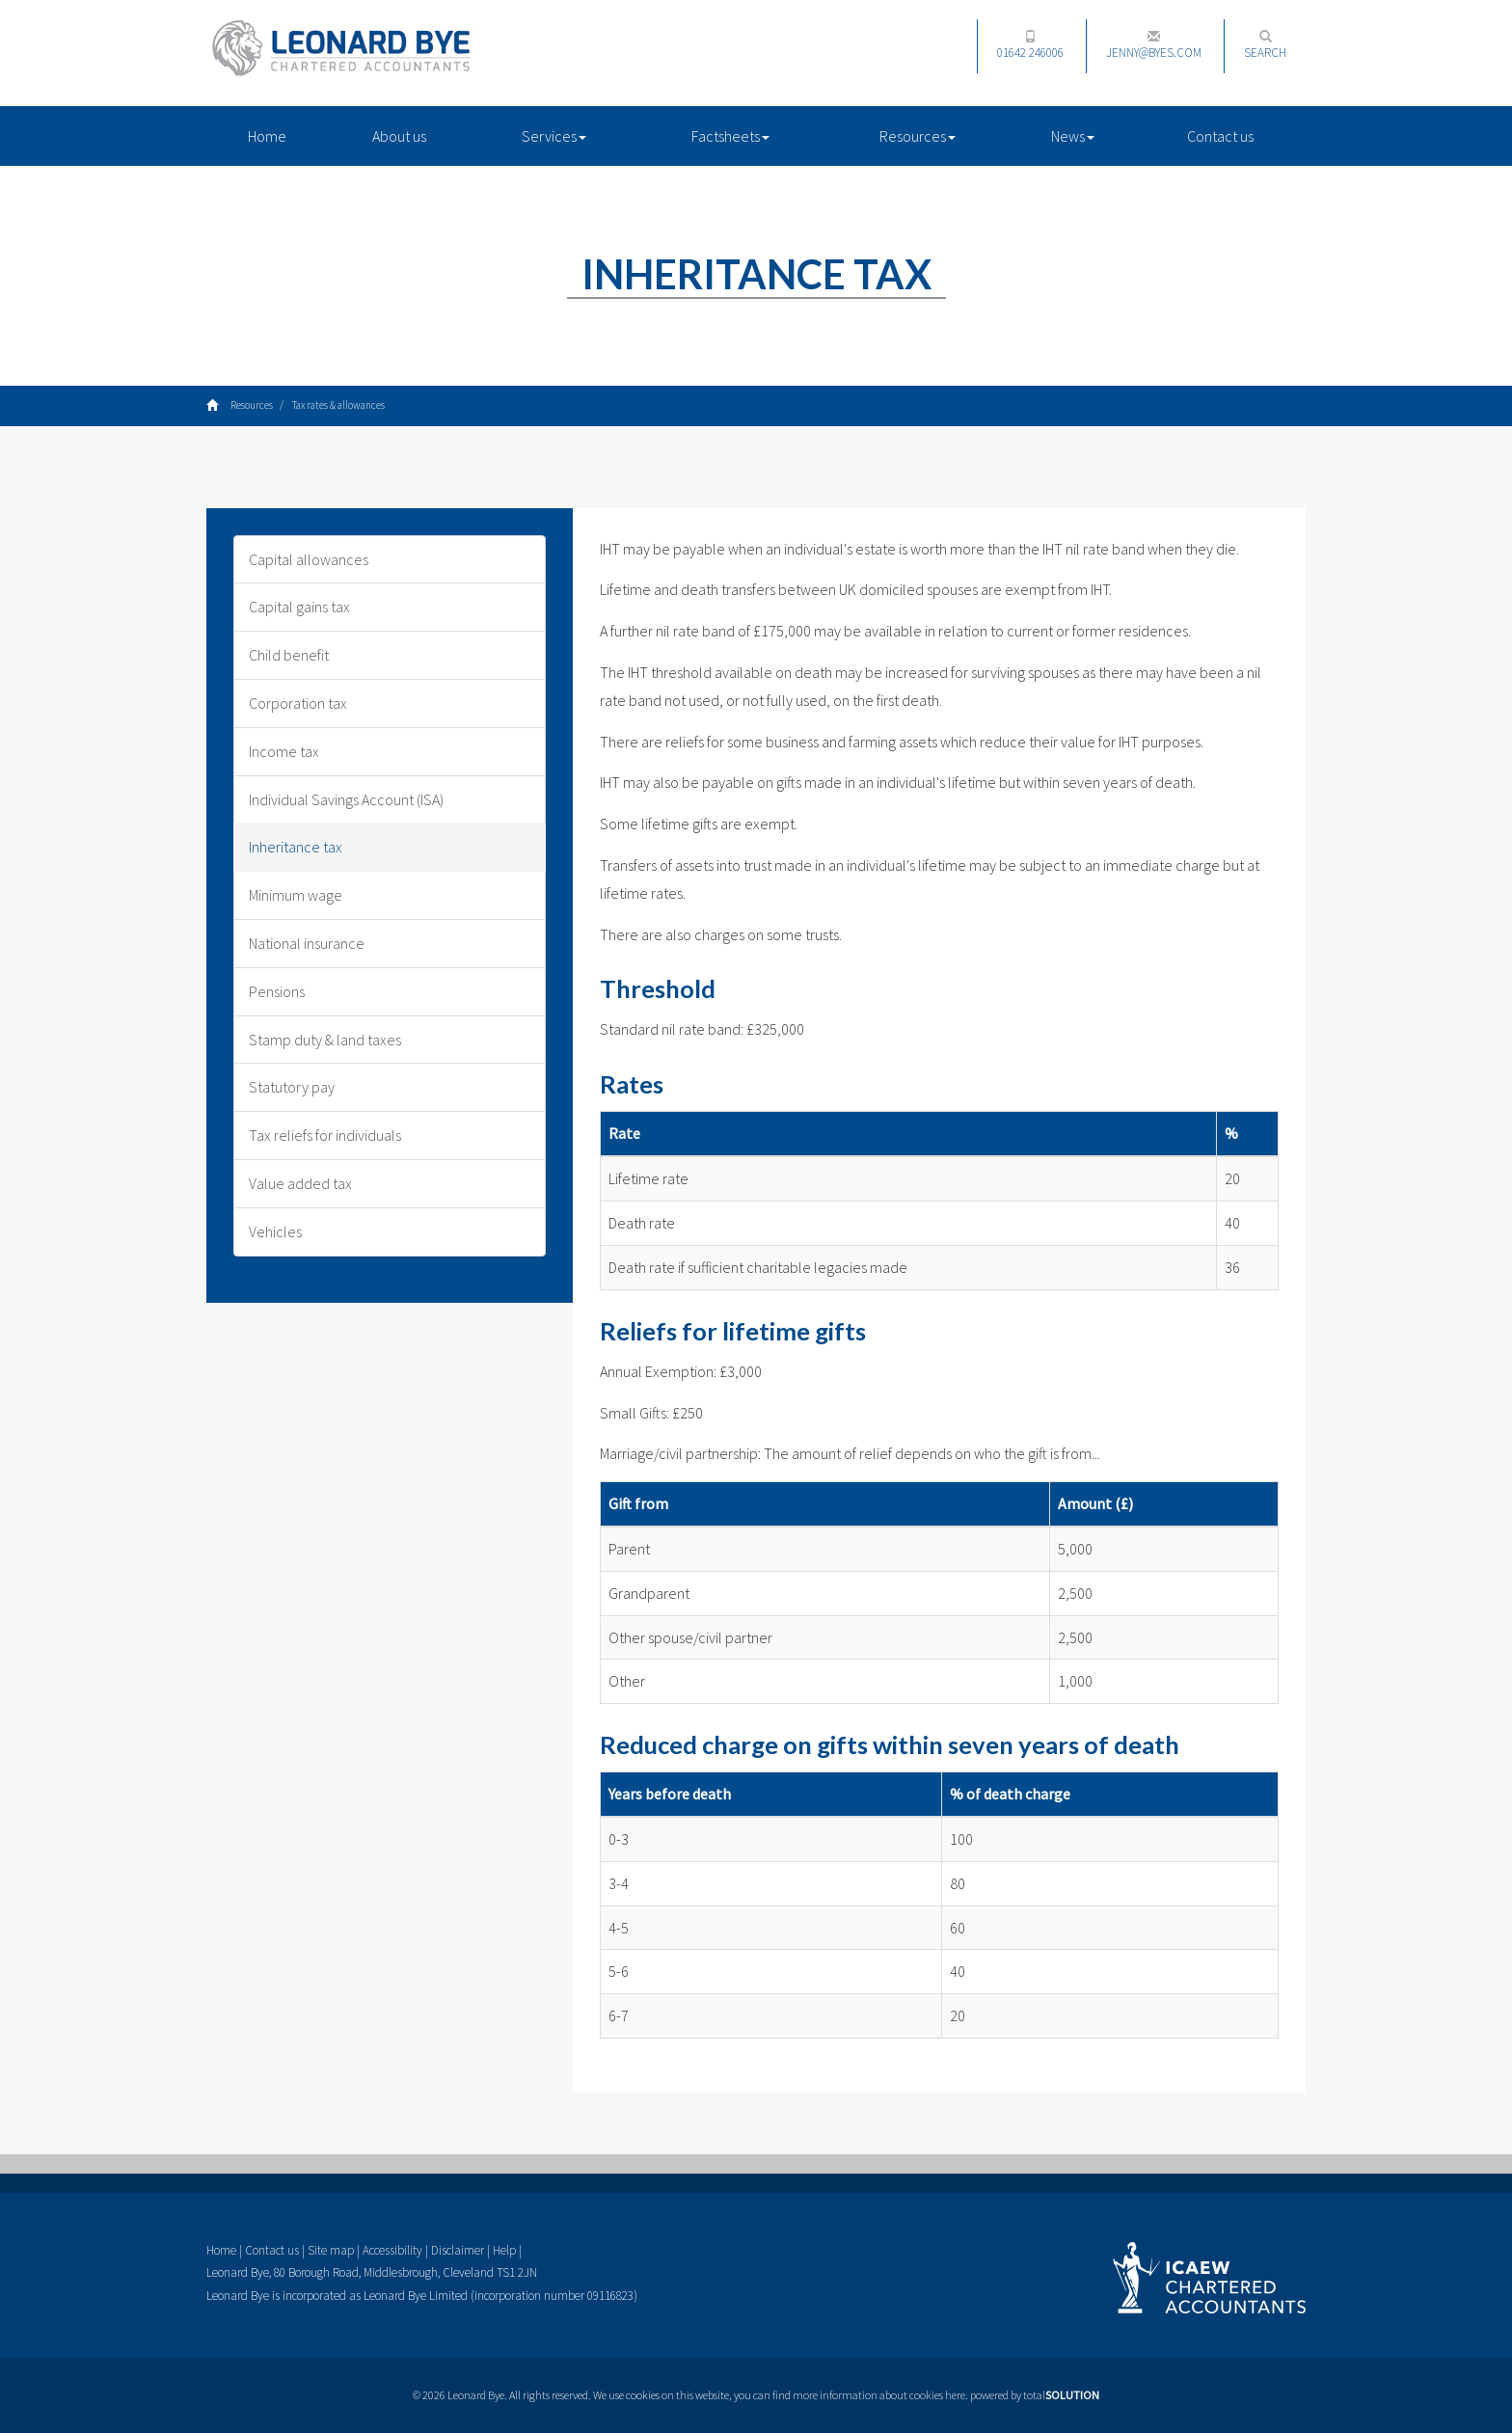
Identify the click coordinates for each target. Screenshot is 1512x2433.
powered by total (1034, 2395)
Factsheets (730, 136)
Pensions (277, 991)
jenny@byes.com (1154, 45)
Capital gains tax (299, 606)
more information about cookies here (879, 2395)
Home (267, 136)
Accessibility (392, 2250)
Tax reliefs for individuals (325, 1135)
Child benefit (289, 654)
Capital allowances (308, 559)
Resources (917, 136)
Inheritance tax (295, 846)
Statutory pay (292, 1086)
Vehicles (275, 1231)
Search (1265, 45)
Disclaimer (457, 2250)
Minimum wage (295, 895)
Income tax (284, 751)
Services (554, 136)
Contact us (1220, 136)
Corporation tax (298, 703)
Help (504, 2250)
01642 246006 (1030, 45)
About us (399, 136)
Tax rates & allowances (338, 405)
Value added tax (300, 1183)
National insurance (306, 943)
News (1072, 136)
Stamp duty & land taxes (325, 1039)
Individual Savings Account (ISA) (346, 799)
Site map (331, 2250)
